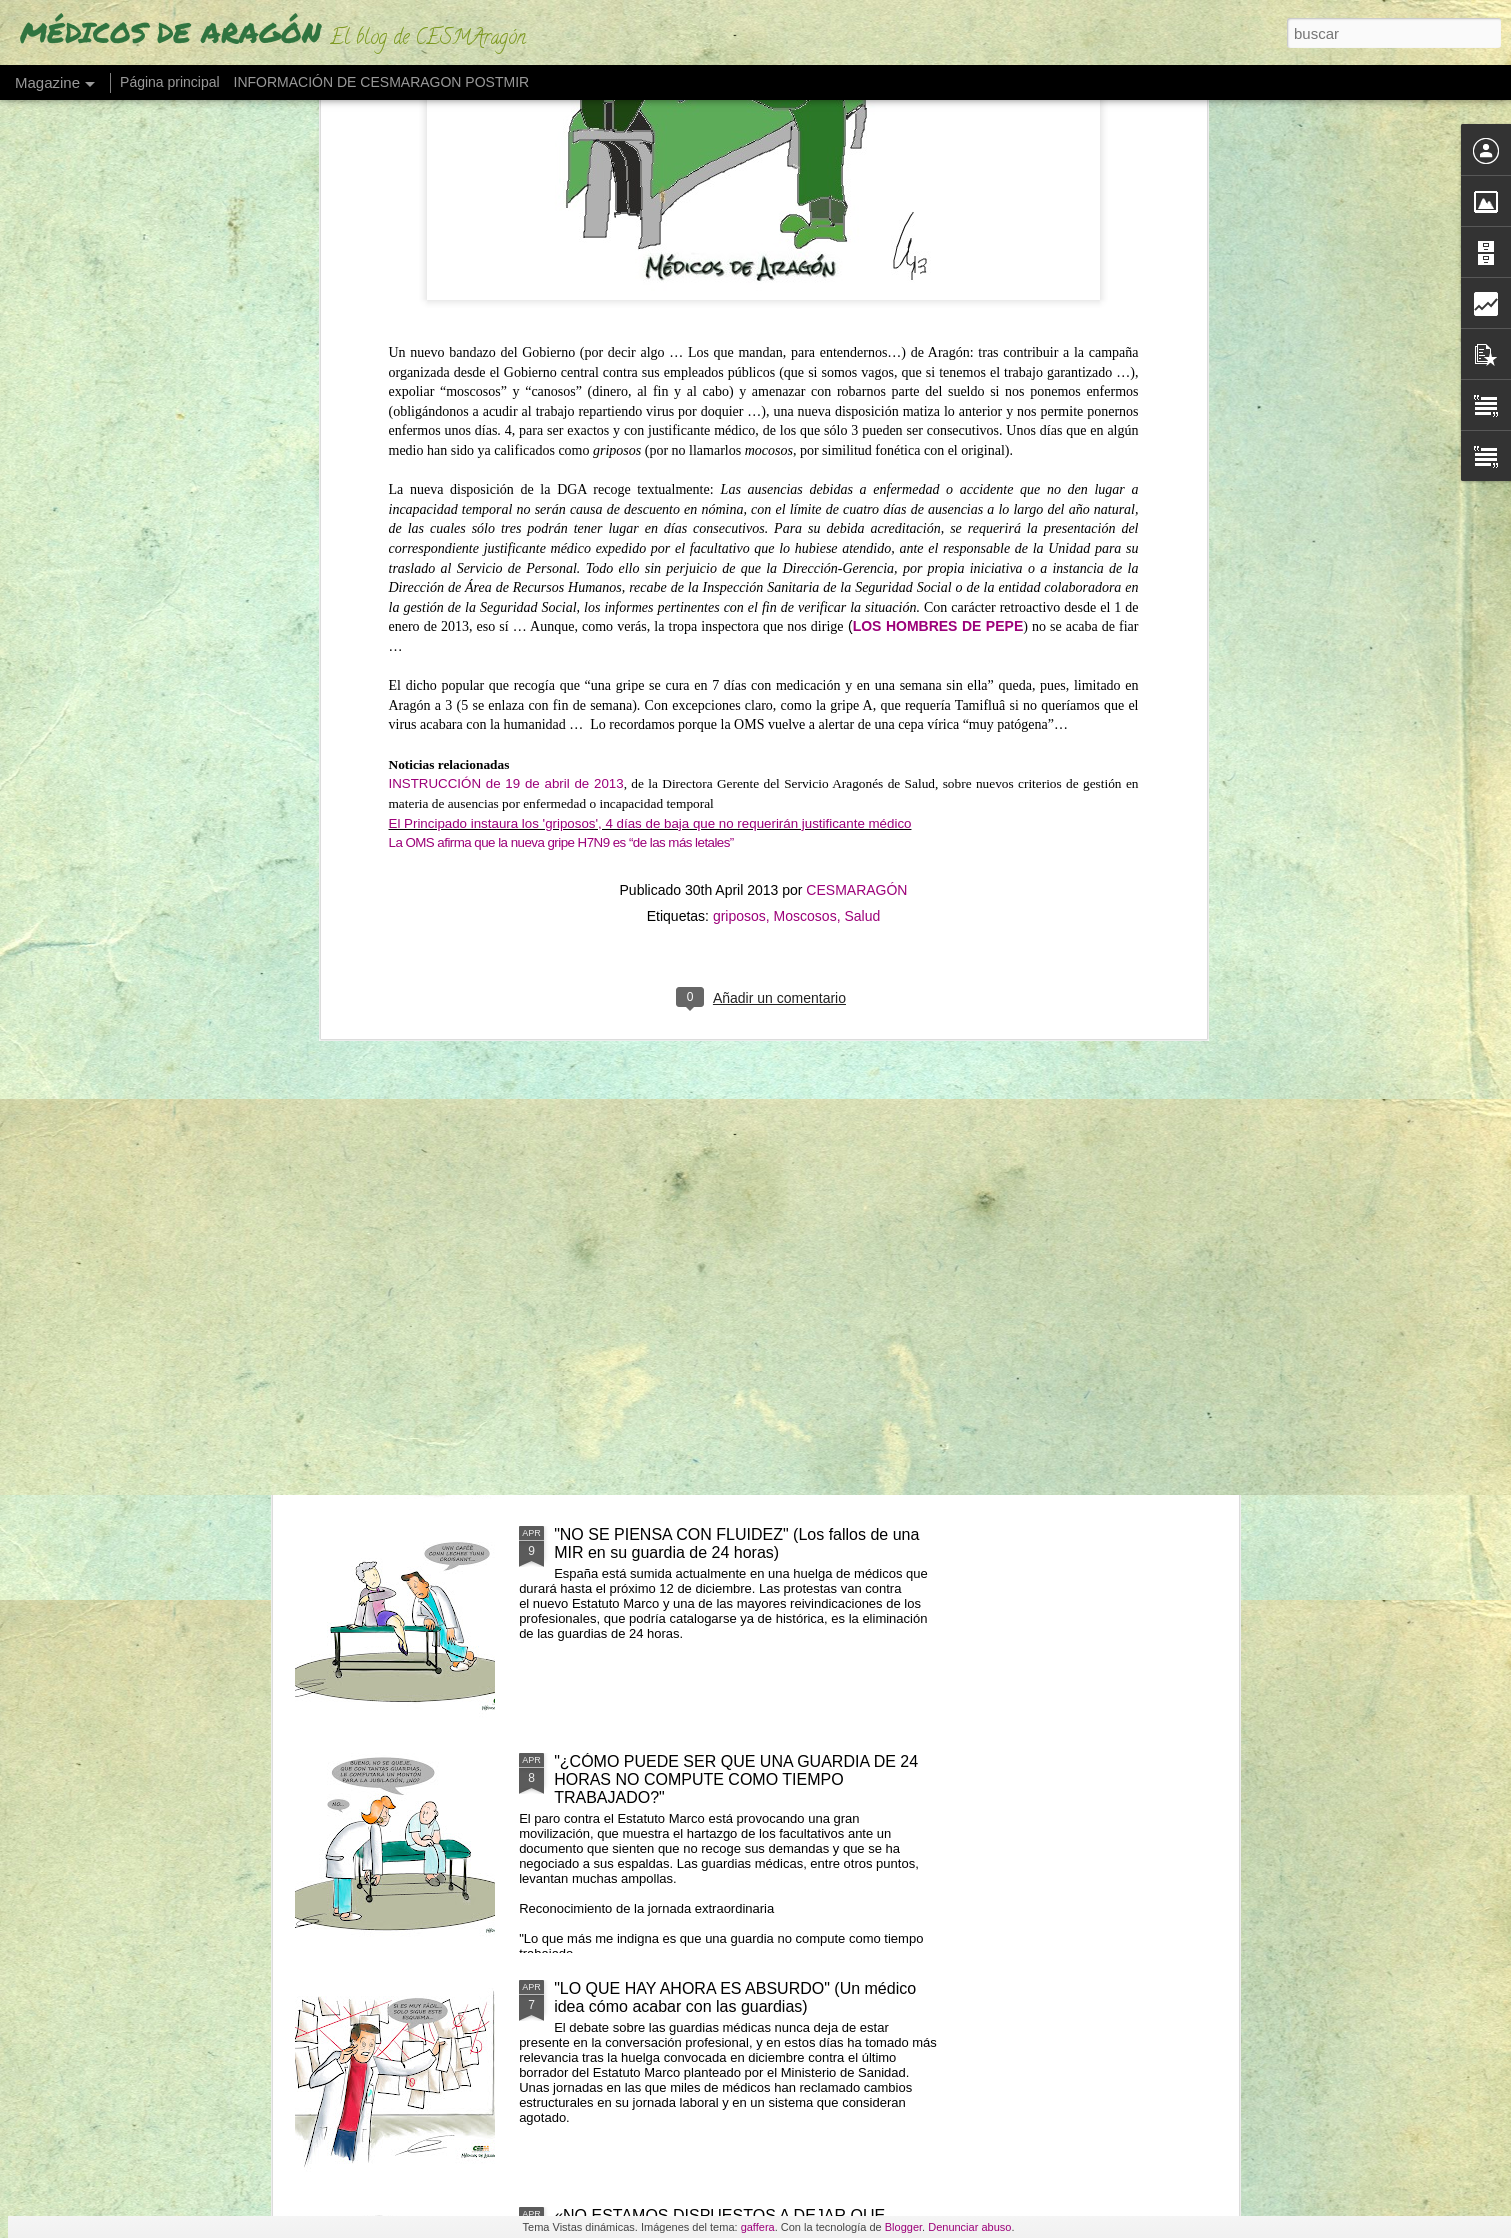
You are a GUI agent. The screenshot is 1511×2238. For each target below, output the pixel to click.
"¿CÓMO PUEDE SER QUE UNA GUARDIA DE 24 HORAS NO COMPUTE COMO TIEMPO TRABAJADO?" (736, 1779)
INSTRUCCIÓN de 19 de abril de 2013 (506, 316)
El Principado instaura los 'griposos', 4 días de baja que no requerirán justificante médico (650, 355)
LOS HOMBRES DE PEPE (938, 159)
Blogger (903, 2227)
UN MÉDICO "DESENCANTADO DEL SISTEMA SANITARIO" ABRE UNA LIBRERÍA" (636, 947)
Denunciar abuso (969, 2227)
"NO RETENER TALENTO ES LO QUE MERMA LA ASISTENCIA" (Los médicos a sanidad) (884, 947)
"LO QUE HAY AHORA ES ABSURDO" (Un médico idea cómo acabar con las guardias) (735, 1997)
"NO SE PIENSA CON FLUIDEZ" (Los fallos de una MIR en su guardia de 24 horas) (736, 1543)
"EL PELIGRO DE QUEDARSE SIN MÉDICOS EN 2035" (403, 929)
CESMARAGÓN (856, 423)
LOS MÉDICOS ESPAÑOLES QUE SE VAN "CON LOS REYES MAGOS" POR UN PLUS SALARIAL (733, 1089)
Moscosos (805, 449)
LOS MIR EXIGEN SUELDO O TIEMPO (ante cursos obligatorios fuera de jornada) (742, 1316)
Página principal (170, 82)
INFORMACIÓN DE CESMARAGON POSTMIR (382, 82)
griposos (739, 449)
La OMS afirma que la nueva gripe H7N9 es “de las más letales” (561, 375)
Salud (862, 449)
